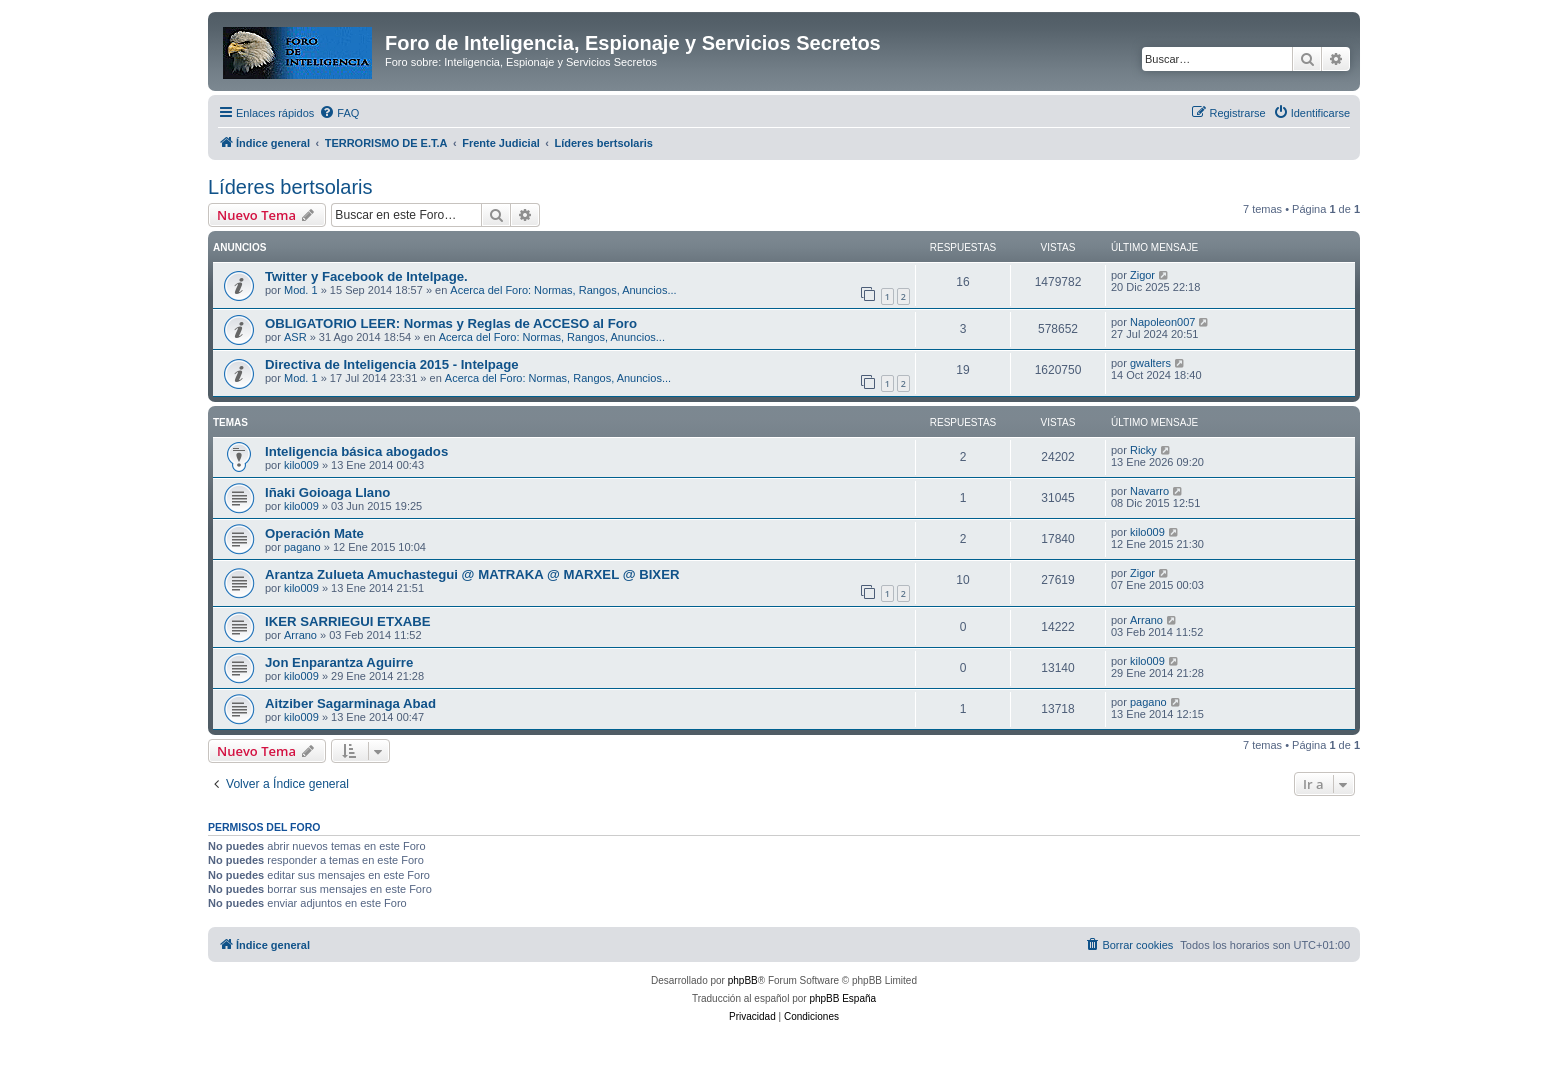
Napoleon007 (1162, 322)
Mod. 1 (301, 290)
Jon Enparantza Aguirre (339, 662)
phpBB (743, 980)
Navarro (1149, 491)
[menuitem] (339, 113)
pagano (302, 547)
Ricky (1143, 450)
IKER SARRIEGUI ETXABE (348, 621)
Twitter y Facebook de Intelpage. (366, 276)
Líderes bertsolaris (290, 187)
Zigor (1142, 275)
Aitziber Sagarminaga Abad (350, 703)
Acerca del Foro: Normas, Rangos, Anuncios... (563, 290)
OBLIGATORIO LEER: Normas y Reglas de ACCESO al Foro (451, 323)
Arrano (300, 635)
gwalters (1150, 363)
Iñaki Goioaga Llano (327, 492)
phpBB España (842, 998)
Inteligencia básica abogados (356, 451)
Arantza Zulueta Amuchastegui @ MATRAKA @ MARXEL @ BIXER (472, 574)
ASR (295, 337)
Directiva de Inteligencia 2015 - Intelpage (392, 364)
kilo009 (301, 465)
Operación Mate (314, 533)
